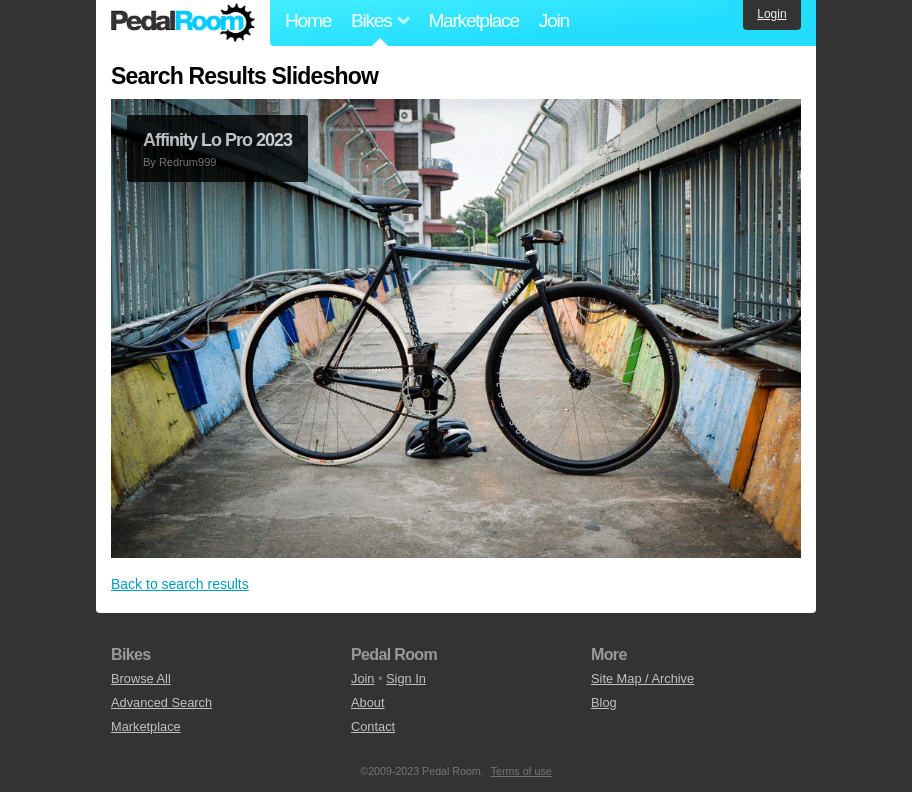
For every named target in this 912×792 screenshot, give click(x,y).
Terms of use (521, 771)
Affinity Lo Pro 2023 (217, 140)
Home (308, 20)
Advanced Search (161, 702)
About (367, 702)
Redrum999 (187, 162)
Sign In (406, 678)
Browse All (141, 678)
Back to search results (180, 584)
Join (554, 20)
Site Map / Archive (642, 678)
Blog (604, 702)
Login (771, 14)
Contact (373, 726)
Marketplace (473, 20)
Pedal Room (183, 23)
